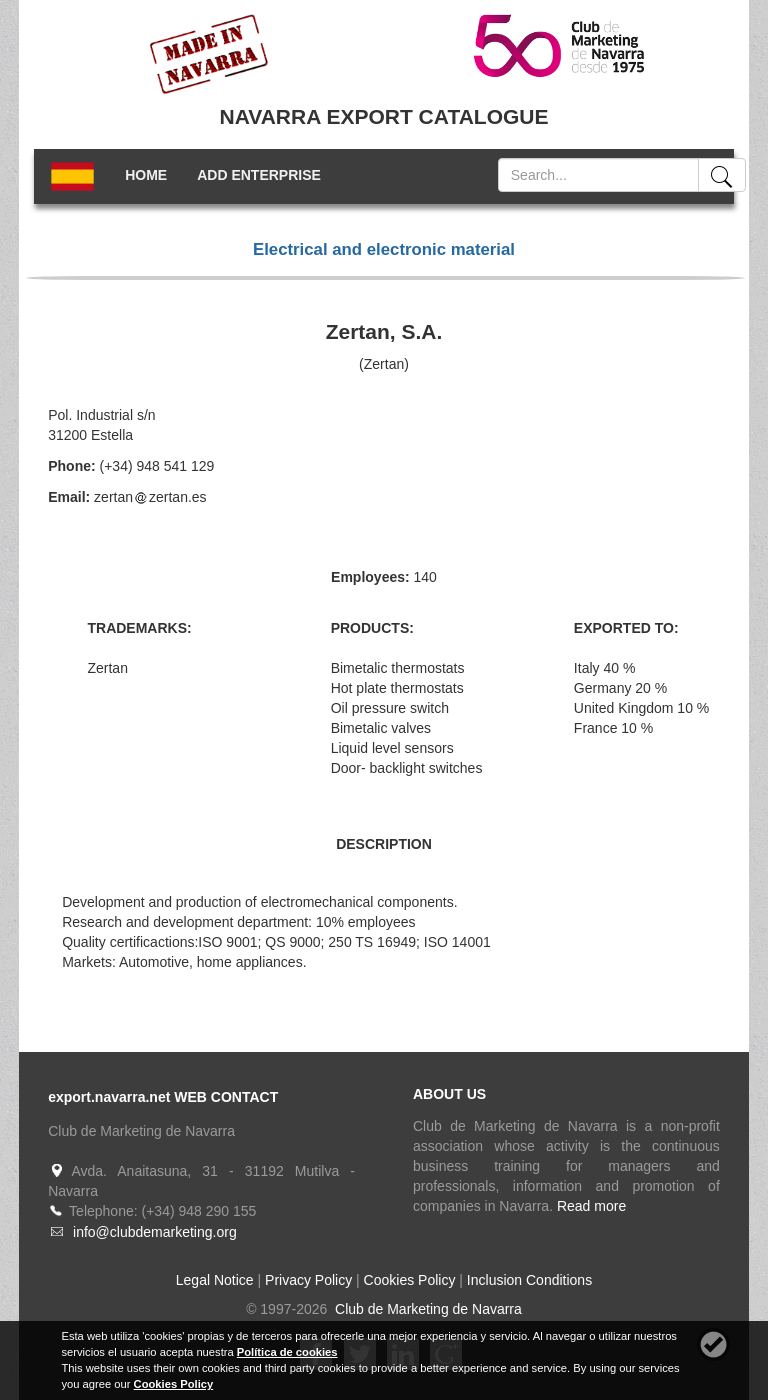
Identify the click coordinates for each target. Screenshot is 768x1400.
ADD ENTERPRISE (259, 175)
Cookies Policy (410, 1280)
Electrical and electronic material (384, 249)
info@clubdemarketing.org (155, 1232)
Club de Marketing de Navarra (426, 1309)
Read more (591, 1206)
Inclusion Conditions (529, 1280)
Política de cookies (287, 1352)
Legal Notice (215, 1280)
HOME (146, 175)
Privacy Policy (308, 1280)
